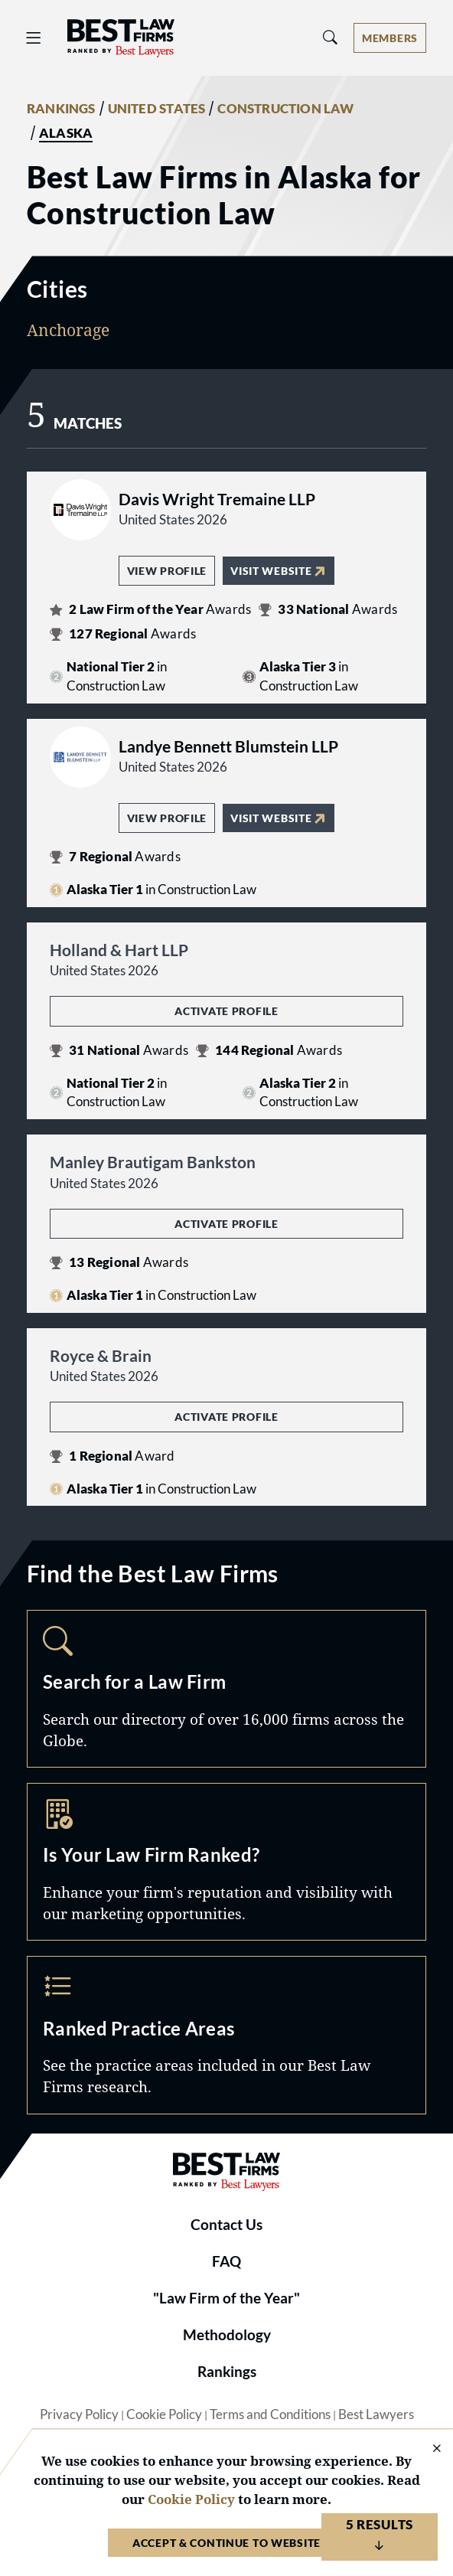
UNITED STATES (157, 108)
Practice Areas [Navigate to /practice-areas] (226, 2035)
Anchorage (68, 329)
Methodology (227, 2334)
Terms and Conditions (270, 2414)
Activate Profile (226, 1010)
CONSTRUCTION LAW (285, 108)
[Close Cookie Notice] (427, 2449)
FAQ (226, 2261)
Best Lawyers (376, 2414)
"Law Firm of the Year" (226, 2298)
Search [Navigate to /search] (226, 1689)
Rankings (226, 2371)
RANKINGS (61, 108)
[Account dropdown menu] (390, 38)
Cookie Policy (164, 2414)
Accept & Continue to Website (226, 2542)
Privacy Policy (79, 2414)
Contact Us (226, 2224)
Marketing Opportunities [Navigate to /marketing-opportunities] (226, 1862)
